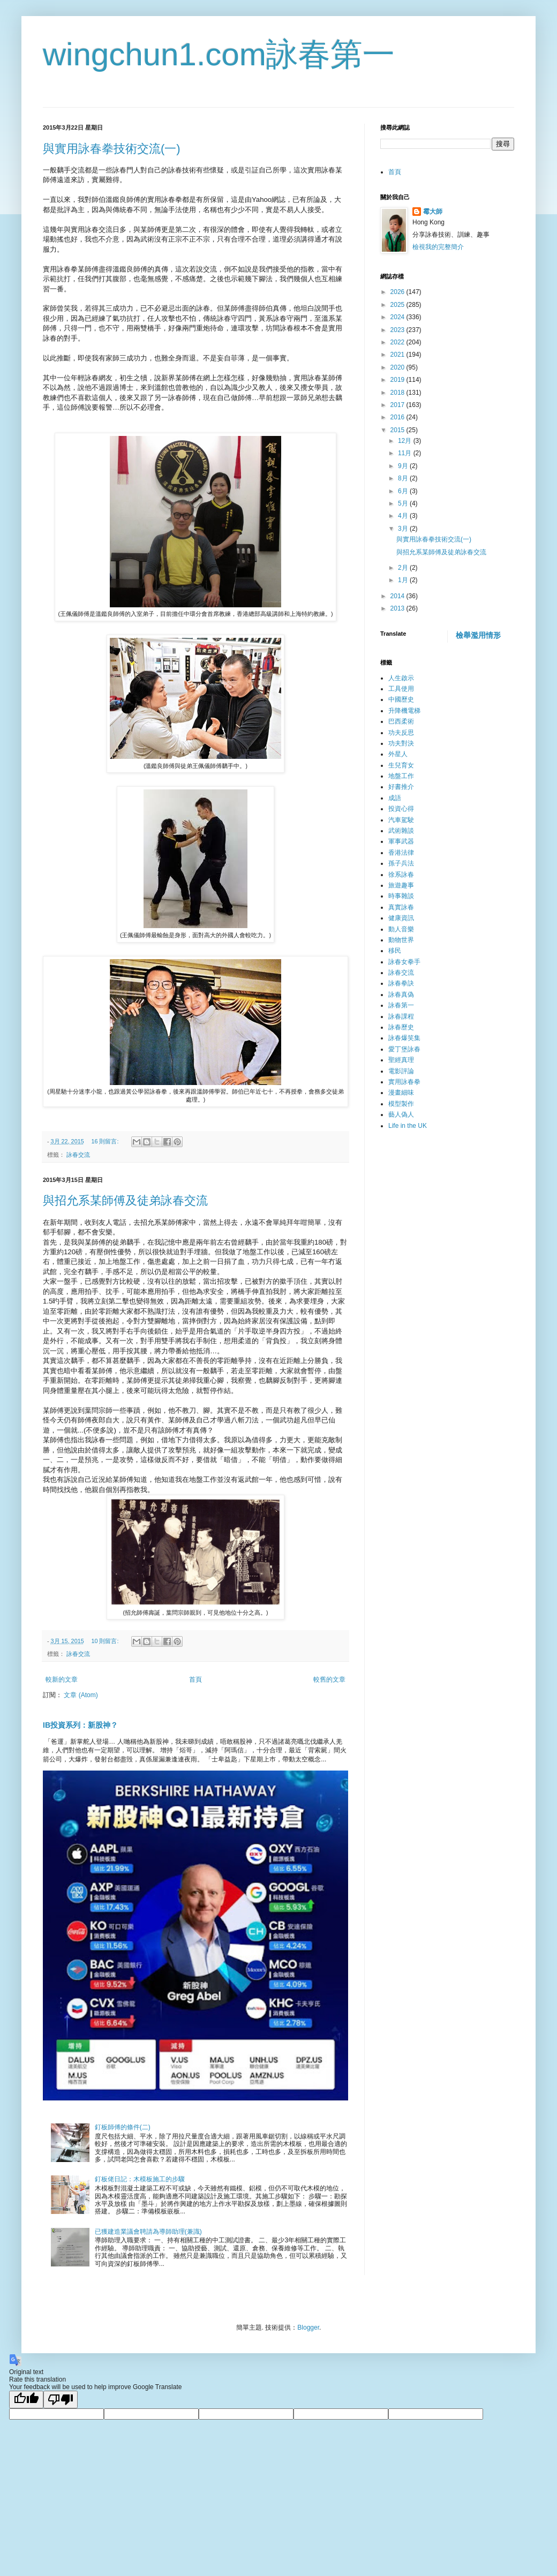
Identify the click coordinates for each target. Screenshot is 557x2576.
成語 (394, 798)
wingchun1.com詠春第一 (219, 54)
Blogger (308, 2327)
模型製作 (401, 1104)
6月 (404, 491)
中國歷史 (401, 699)
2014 (398, 596)
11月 (405, 453)
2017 (398, 405)
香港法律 (401, 852)
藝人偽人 (401, 1114)
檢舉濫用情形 (478, 635)
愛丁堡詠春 (404, 1049)
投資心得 (401, 808)
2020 (398, 367)
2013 (398, 608)
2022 (398, 342)
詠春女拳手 (404, 962)
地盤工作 (401, 776)
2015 (398, 430)
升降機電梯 (404, 710)
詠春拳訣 (401, 983)
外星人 (398, 754)
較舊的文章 (329, 1679)
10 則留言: (105, 1641)
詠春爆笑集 (404, 1038)
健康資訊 (401, 918)
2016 (398, 417)
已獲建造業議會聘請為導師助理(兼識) (148, 2231)
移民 (394, 950)
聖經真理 (401, 1060)
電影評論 (401, 1071)
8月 (404, 478)
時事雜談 (401, 896)
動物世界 (401, 940)
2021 (398, 354)
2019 (398, 379)
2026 (398, 292)
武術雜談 (401, 830)
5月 (404, 503)
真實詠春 (401, 907)
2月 (404, 567)
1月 (404, 580)
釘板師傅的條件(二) (122, 2127)
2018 (398, 392)
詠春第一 (401, 1005)
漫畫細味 (401, 1092)
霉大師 (432, 211)
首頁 (195, 1679)
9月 (404, 466)
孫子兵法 (401, 863)
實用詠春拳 (404, 1082)
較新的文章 (62, 1679)
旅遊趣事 (401, 885)
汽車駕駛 (401, 820)
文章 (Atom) (80, 1695)
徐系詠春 (401, 874)
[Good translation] (26, 2399)
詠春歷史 (401, 1027)
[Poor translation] (60, 2399)
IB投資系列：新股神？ (80, 1725)
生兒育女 (401, 765)
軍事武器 (401, 841)
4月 (404, 515)
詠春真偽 (401, 994)
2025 (398, 304)
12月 (405, 441)
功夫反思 (401, 732)
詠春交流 (78, 1154)
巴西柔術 (401, 721)
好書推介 (401, 786)
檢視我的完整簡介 (438, 247)
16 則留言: (105, 1141)
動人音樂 (401, 929)
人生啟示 (401, 678)
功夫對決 (401, 743)
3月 (404, 528)
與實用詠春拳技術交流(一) (111, 148)
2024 (398, 317)
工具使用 (401, 688)
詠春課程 (401, 1016)
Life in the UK (407, 1125)
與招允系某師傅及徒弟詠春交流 (125, 1200)
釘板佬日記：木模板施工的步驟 (140, 2179)
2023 (398, 330)
